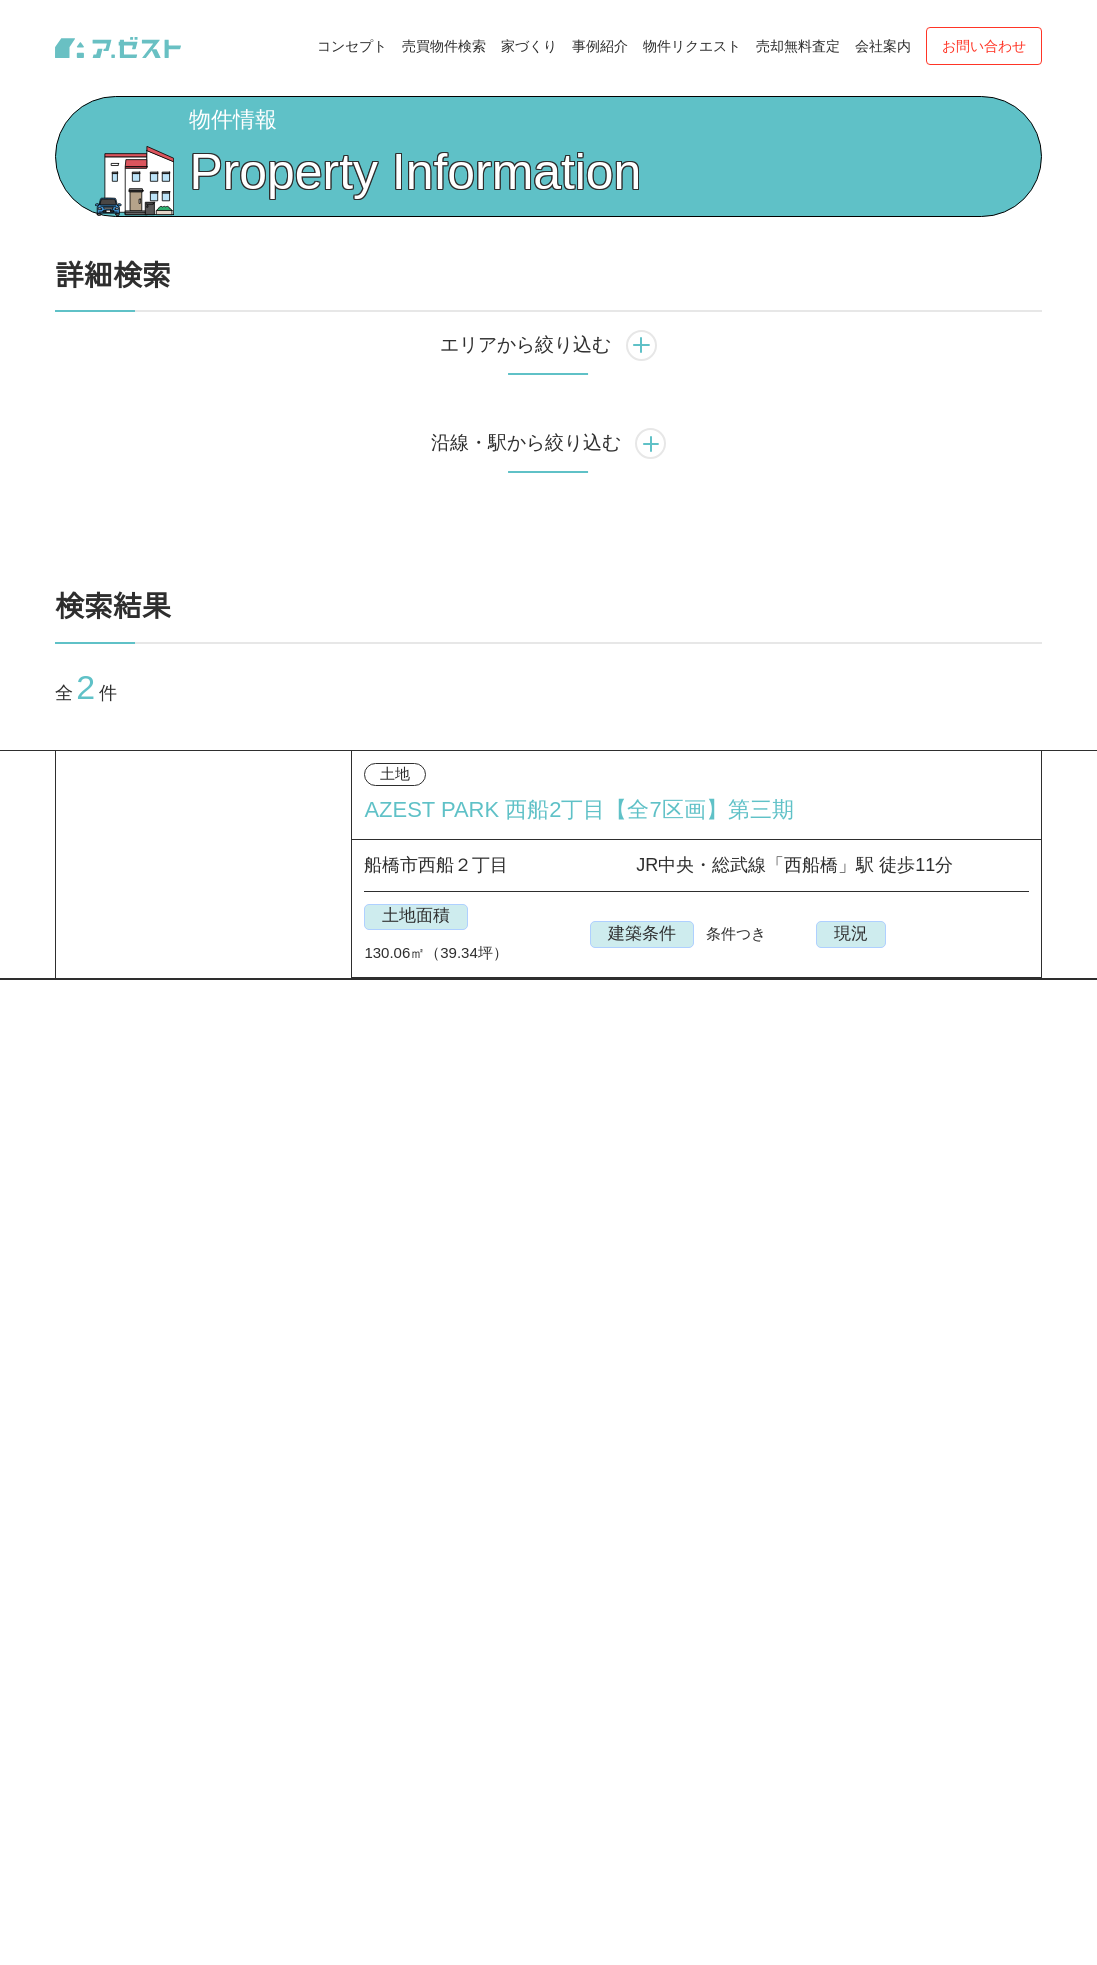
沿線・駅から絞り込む (549, 519)
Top (67, 123)
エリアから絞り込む (548, 420)
